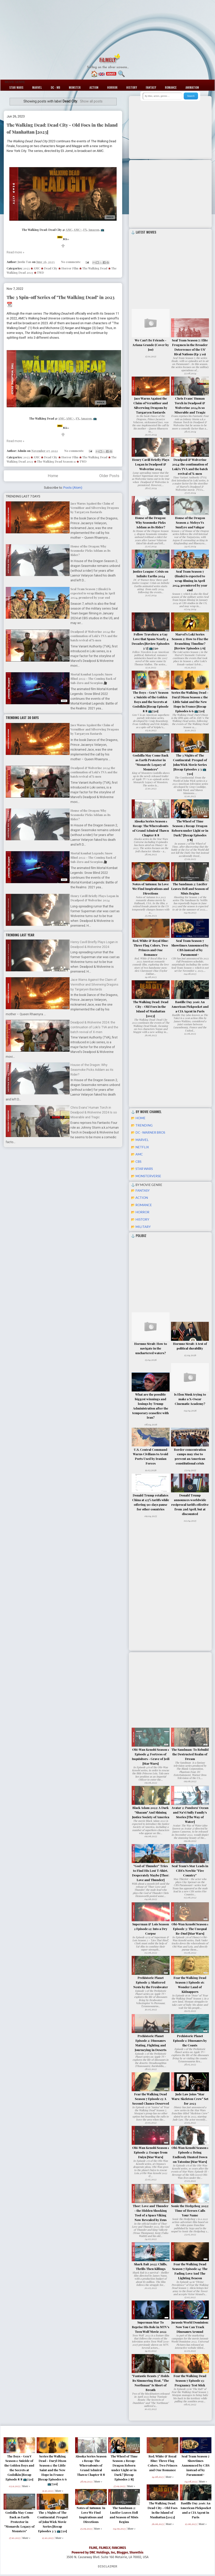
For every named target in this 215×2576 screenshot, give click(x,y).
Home (53, 476)
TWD (40, 272)
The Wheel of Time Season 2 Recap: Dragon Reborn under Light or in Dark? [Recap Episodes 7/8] (190, 830)
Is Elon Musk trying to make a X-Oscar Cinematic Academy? (190, 1399)
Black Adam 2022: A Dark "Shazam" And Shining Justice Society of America (150, 1812)
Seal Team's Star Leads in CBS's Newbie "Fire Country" (190, 1870)
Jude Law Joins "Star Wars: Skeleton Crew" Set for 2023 (190, 2098)
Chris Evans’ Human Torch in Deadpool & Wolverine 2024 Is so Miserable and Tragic (93, 1112)
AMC (69, 230)
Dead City (50, 268)
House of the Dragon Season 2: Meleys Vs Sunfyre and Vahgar (190, 522)
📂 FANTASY (140, 1190)
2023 (26, 268)
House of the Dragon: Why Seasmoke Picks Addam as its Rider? (90, 550)
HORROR (112, 87)
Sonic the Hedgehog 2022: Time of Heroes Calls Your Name (190, 2210)
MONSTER (75, 87)
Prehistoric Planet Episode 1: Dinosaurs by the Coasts (190, 2040)
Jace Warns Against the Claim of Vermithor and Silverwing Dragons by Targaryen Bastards (94, 508)
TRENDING (144, 1125)
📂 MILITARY (141, 1227)
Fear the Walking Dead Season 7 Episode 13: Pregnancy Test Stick (190, 2380)
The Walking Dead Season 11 (56, 461)
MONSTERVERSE (148, 1176)
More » (26, 2486)
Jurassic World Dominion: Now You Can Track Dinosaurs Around (190, 2327)
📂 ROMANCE (141, 1205)
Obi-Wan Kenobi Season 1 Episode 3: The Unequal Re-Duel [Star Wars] (190, 1928)
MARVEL (37, 87)
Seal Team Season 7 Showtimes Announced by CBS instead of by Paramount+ (195, 2465)
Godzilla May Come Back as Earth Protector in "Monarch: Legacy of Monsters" (19, 2521)
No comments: (71, 262)
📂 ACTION (139, 1198)
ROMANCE (171, 87)
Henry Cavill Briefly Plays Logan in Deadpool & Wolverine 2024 (150, 464)
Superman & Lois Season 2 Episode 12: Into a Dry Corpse (150, 1928)
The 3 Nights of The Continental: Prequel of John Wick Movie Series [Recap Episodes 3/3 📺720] (190, 764)
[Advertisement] (108, 25)
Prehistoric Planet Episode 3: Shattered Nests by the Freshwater (150, 1982)
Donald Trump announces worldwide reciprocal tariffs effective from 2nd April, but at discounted (190, 1504)
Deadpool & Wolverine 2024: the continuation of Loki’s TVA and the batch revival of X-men (94, 636)
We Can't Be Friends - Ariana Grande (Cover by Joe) (150, 344)
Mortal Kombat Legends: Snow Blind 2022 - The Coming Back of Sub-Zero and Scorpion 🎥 (93, 678)
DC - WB (55, 87)
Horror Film (69, 268)
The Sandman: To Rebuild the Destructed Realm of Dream (190, 1754)
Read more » (15, 252)
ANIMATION (192, 87)
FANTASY (151, 87)
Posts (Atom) (72, 487)
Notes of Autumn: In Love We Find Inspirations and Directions (150, 888)
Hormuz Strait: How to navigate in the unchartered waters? (150, 1348)
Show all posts (91, 101)
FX (85, 230)
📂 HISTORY (140, 1219)
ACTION (93, 87)
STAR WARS (16, 87)
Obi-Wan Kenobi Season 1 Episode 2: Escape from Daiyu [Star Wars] (150, 2152)
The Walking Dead (94, 268)
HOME (140, 1118)
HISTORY (131, 87)
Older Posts (109, 476)
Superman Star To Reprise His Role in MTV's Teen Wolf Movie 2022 (150, 2327)
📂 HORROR (140, 1212)
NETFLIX (142, 1147)
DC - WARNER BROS (150, 1132)
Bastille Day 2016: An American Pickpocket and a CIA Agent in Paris (190, 1006)
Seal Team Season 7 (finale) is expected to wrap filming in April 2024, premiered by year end (92, 593)
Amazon (93, 230)
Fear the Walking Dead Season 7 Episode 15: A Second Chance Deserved (150, 2098)
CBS (138, 1161)
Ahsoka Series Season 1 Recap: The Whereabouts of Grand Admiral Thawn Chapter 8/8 (90, 2465)
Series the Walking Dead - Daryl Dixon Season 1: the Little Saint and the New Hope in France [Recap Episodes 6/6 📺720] (189, 701)
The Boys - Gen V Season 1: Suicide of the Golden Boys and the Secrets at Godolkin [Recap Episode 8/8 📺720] (150, 701)
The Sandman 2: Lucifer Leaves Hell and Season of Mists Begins (190, 888)
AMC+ (78, 230)
